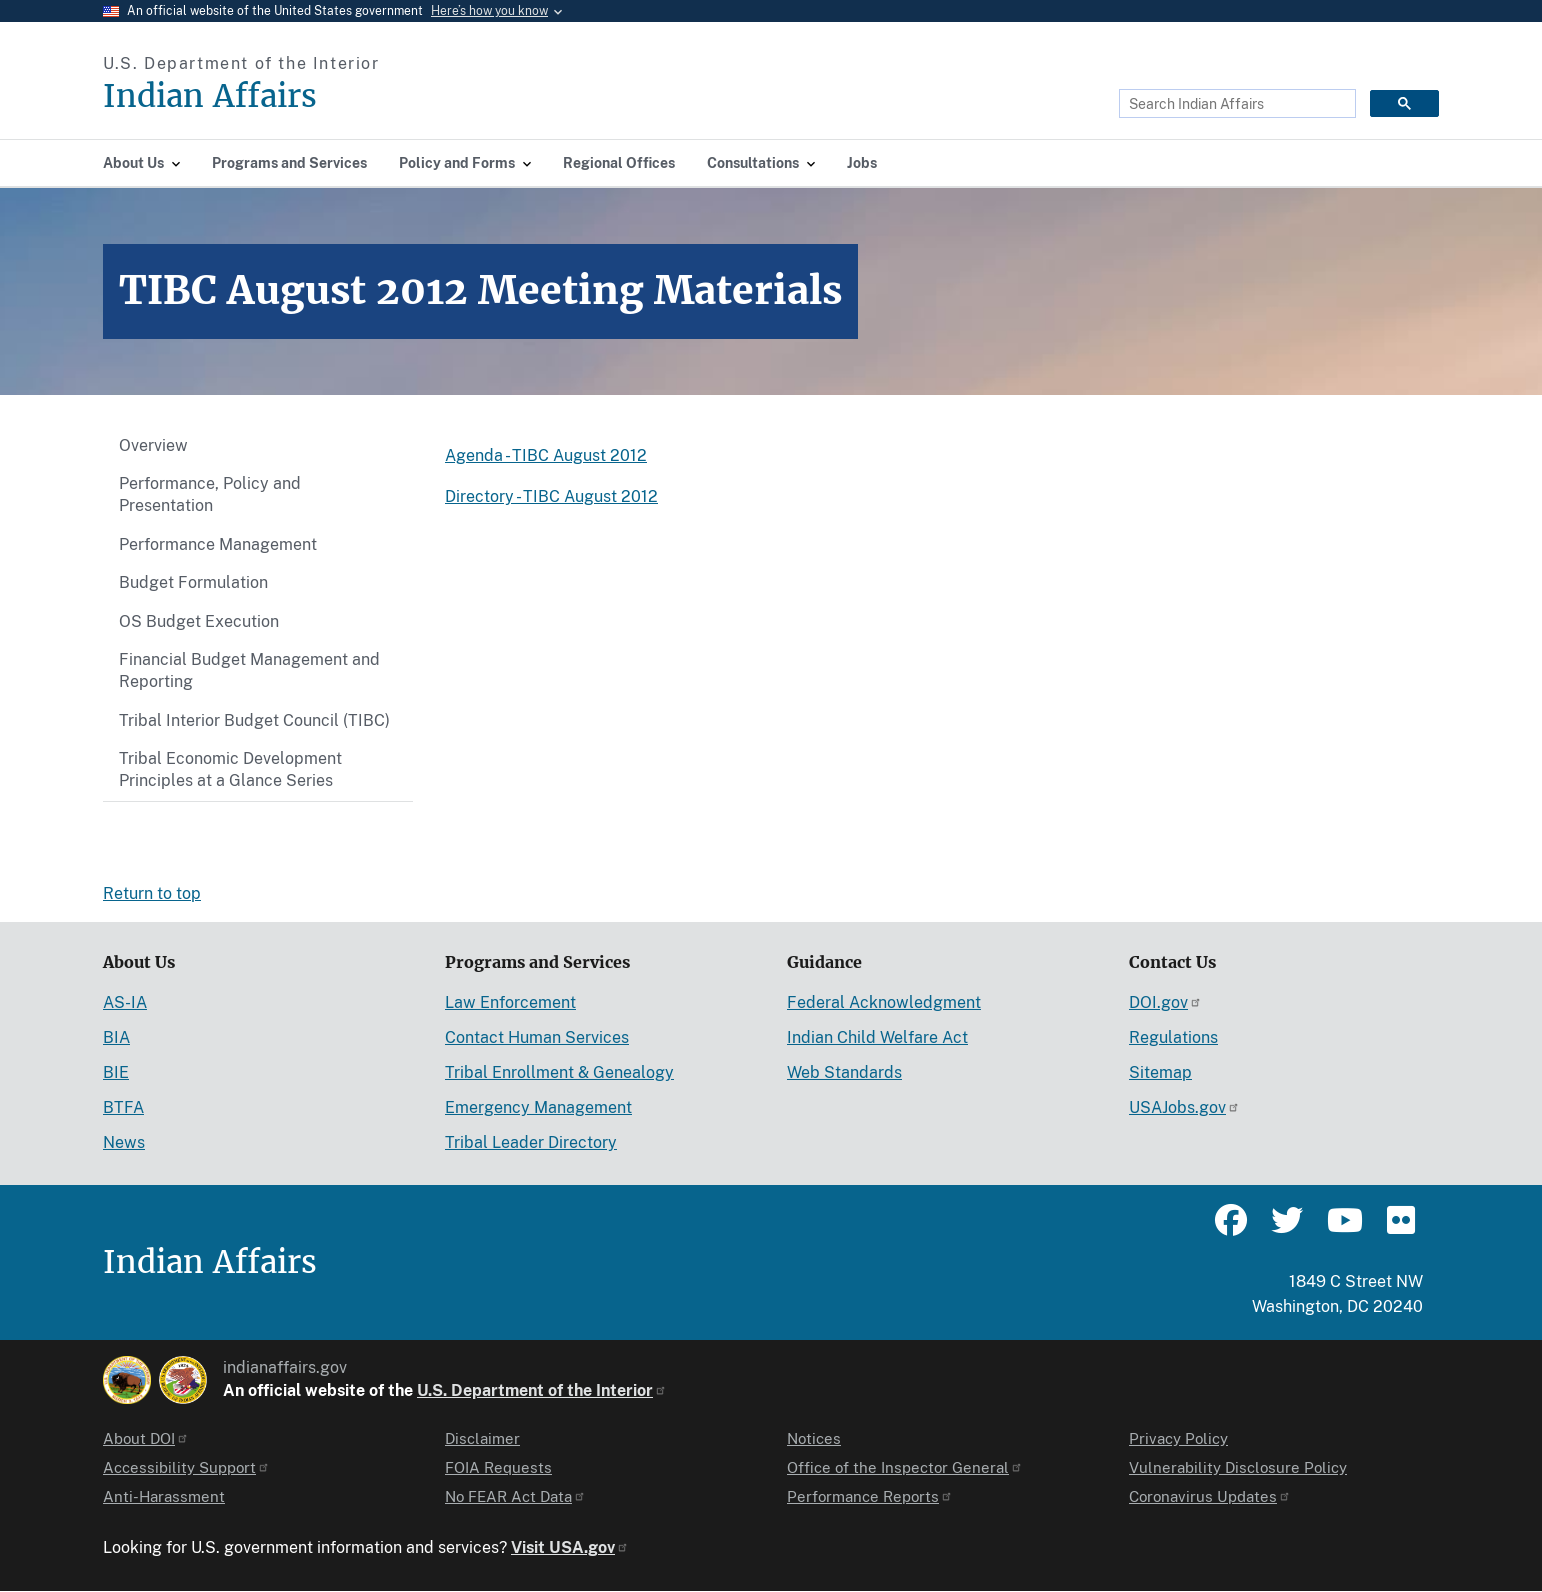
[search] (1235, 104)
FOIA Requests (498, 1467)
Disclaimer (482, 1438)
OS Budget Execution (199, 621)
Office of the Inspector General (905, 1467)
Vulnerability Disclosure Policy (1238, 1467)
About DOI (146, 1438)
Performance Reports (870, 1496)
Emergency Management (538, 1107)
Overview (153, 445)
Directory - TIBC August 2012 (551, 496)
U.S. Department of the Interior (542, 1390)
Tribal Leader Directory (531, 1142)
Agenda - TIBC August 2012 (546, 455)
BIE (116, 1072)
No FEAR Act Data (515, 1496)
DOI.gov (1165, 1002)
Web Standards (844, 1072)
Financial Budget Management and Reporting (249, 670)
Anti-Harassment (164, 1496)
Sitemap (1160, 1072)
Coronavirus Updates (1210, 1496)
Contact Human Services (537, 1037)
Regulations (1173, 1037)
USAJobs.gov (1184, 1107)
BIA (116, 1037)
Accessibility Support (186, 1467)
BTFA (123, 1107)
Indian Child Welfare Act (877, 1037)
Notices (814, 1438)
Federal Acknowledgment (884, 1002)
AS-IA (125, 1002)
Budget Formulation (193, 582)
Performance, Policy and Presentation (210, 494)
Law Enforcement (510, 1002)
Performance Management (218, 544)
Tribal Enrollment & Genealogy (559, 1072)
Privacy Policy (1178, 1438)
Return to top (152, 893)
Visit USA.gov (570, 1547)
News (124, 1142)
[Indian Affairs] (323, 96)
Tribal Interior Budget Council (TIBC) (254, 720)
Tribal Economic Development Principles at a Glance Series (230, 769)
